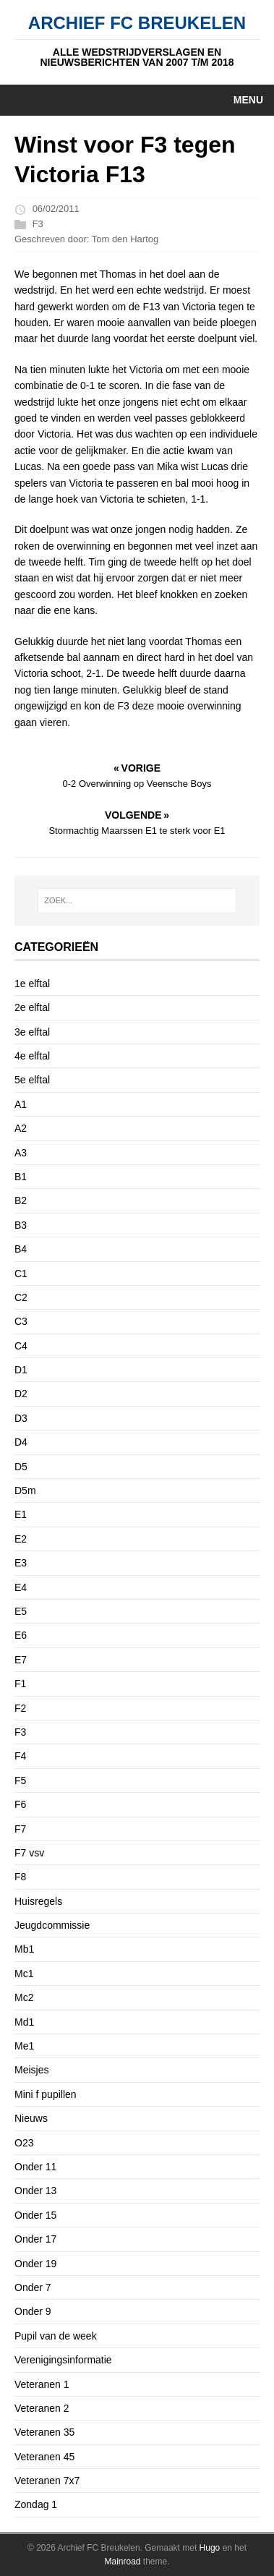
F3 (38, 223)
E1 (20, 1514)
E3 (20, 1563)
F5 (20, 1780)
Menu (248, 100)
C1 (20, 1273)
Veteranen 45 (44, 2456)
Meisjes (31, 2070)
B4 (20, 1249)
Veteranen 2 (41, 2408)
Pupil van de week (55, 2336)
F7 (20, 1829)
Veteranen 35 (44, 2432)
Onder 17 (35, 2239)
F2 (20, 1708)
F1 (20, 1683)
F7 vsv (29, 1853)
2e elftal (32, 1007)
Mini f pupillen (45, 2094)
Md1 (24, 2022)
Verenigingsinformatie (63, 2360)
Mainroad (122, 2561)
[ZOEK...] (137, 901)
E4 (20, 1587)
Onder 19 (35, 2263)
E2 (20, 1539)
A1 (20, 1104)
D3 (20, 1418)
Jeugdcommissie (52, 1925)
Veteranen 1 (41, 2384)
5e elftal (32, 1080)
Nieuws (31, 2118)
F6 (20, 1804)
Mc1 (23, 1973)
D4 (20, 1442)
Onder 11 (35, 2166)
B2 (20, 1200)
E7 (20, 1660)
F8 (20, 1876)
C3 (20, 1321)
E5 (20, 1611)
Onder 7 (32, 2287)
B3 (20, 1225)
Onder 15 (35, 2215)
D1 (20, 1370)
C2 (20, 1297)
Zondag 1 (35, 2504)
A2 (20, 1128)
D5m (25, 1490)
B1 (20, 1176)
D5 (20, 1466)
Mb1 (24, 1949)
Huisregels (38, 1901)
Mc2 (23, 1997)
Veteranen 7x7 (47, 2480)
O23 (23, 2143)
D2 (20, 1393)
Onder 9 (32, 2311)
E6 (20, 1635)
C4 (20, 1346)
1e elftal (32, 983)
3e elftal (32, 1032)
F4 (20, 1756)
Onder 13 (35, 2190)
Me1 (24, 2046)
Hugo (210, 2548)
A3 (20, 1153)
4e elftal (32, 1056)
